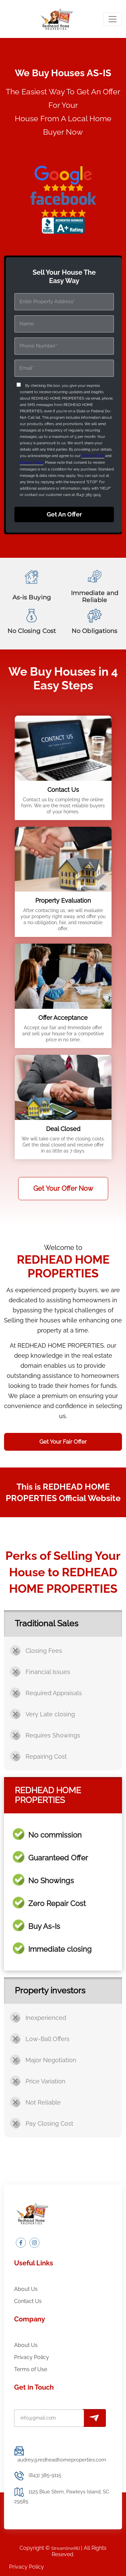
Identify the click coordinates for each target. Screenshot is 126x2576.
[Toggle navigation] (112, 19)
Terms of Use (93, 456)
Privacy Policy (31, 462)
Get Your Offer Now (63, 1188)
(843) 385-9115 (45, 2475)
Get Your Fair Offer (63, 1441)
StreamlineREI (66, 2548)
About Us (26, 2289)
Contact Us (28, 2301)
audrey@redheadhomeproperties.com (61, 2460)
